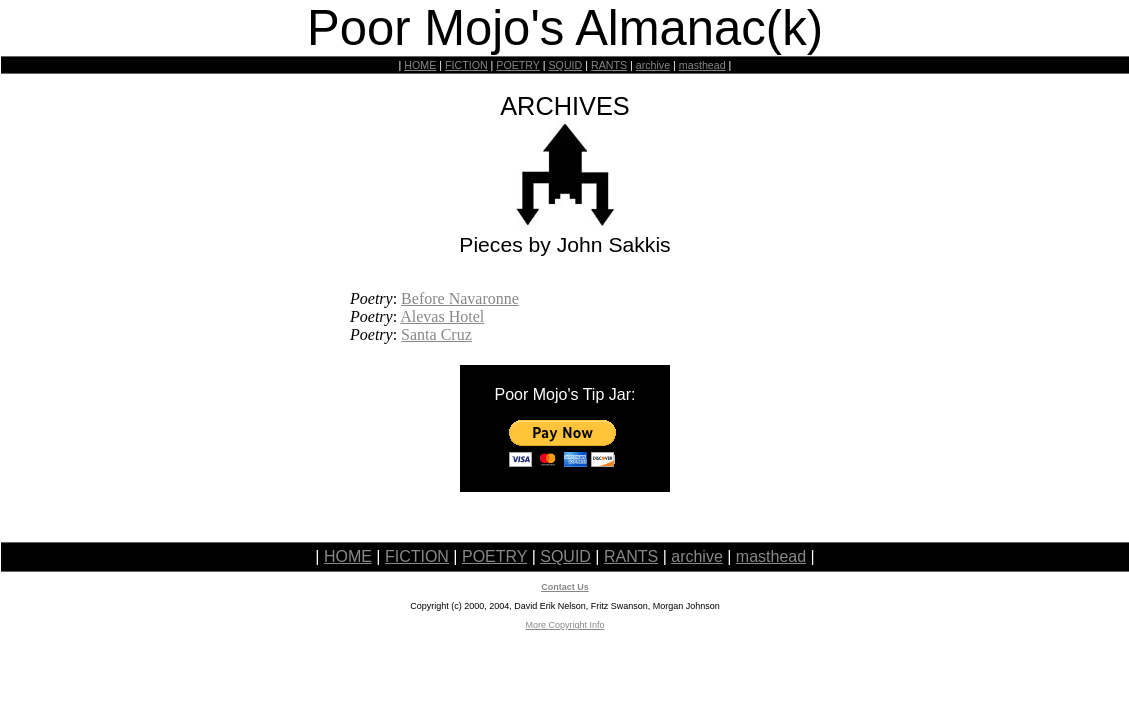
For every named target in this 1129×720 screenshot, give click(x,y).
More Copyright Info (564, 625)
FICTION (466, 65)
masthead (702, 65)
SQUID (565, 65)
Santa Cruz (436, 334)
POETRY (517, 65)
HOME (420, 65)
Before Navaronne (460, 298)
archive (653, 65)
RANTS (609, 65)
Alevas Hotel (442, 316)
